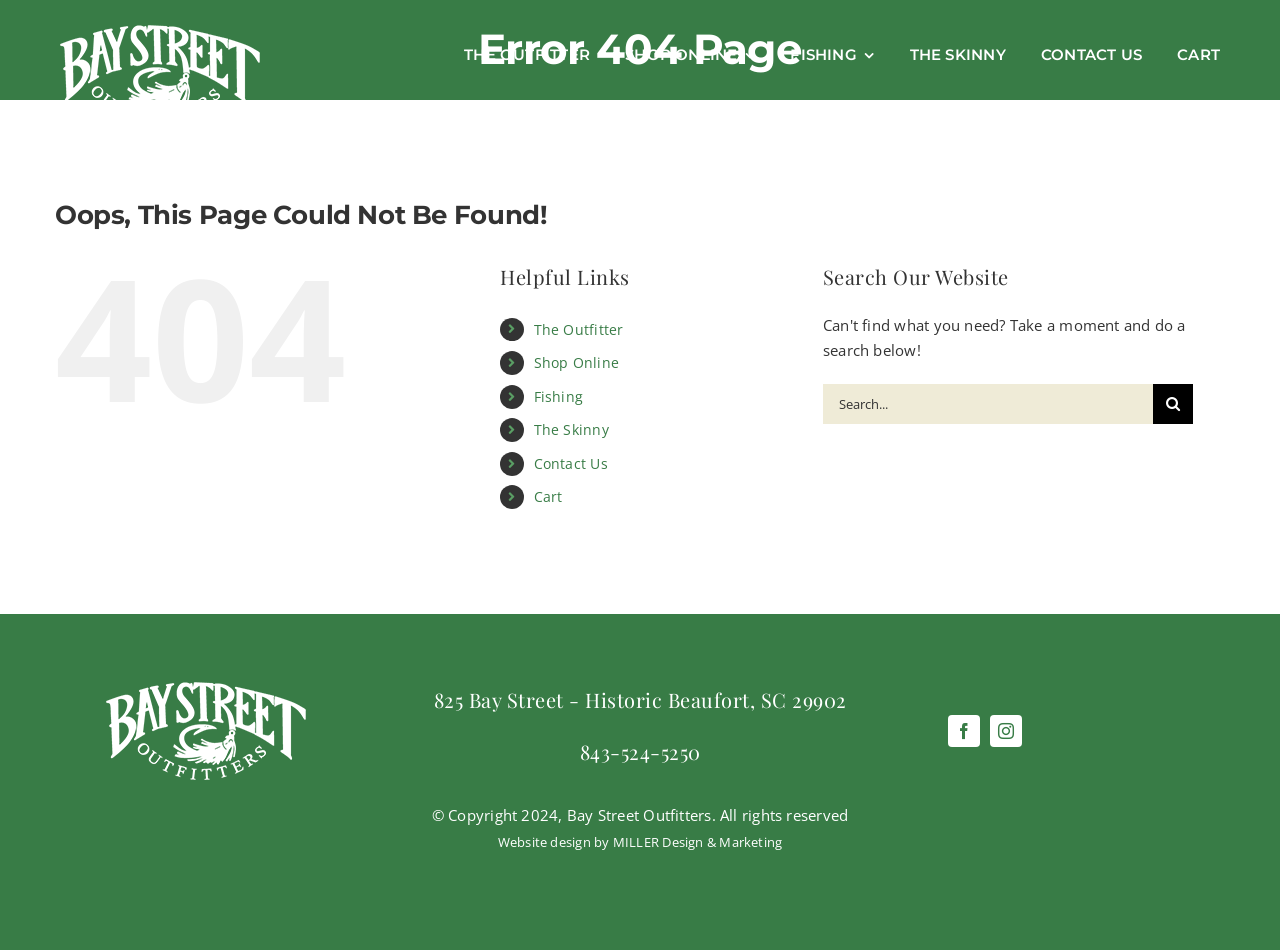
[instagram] (1006, 731)
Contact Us (571, 463)
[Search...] (988, 404)
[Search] (1173, 404)
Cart (548, 496)
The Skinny (571, 429)
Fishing (559, 396)
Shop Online (576, 362)
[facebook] (964, 731)
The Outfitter (579, 329)
